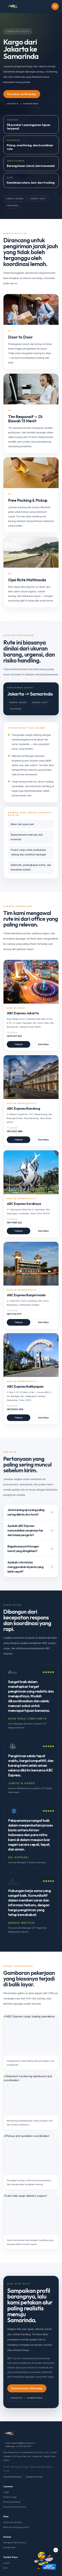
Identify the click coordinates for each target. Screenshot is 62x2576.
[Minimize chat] (55, 2550)
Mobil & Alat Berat (11, 2502)
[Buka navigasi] (55, 6)
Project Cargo (10, 2497)
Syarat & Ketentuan (12, 2477)
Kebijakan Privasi (34, 2477)
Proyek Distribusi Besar (14, 2507)
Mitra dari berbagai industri (16, 2527)
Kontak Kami (9, 2547)
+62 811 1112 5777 (23, 2446)
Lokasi (6, 2563)
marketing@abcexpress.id (23, 2443)
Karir (5, 2568)
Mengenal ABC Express (14, 2542)
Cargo (6, 2492)
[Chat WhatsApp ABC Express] (45, 2560)
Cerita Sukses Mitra (12, 2522)
